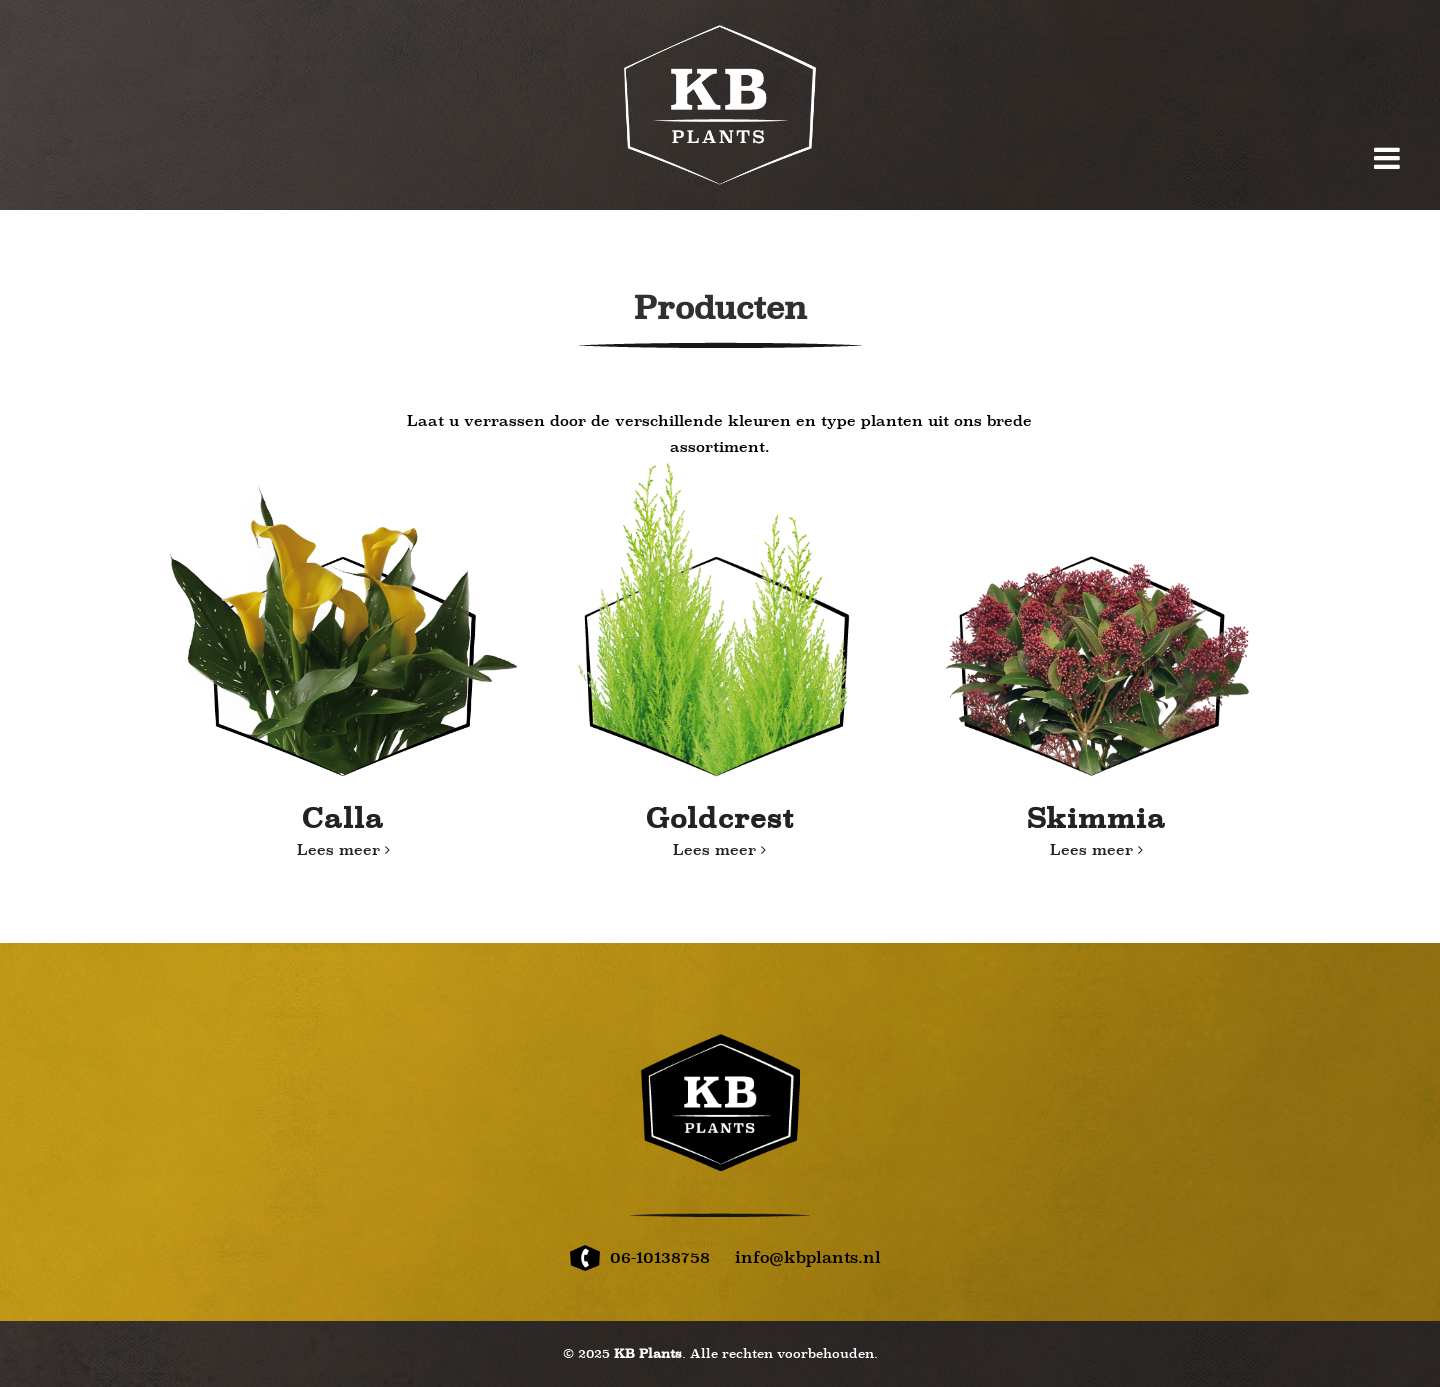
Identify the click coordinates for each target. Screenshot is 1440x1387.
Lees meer (343, 850)
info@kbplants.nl (808, 1257)
